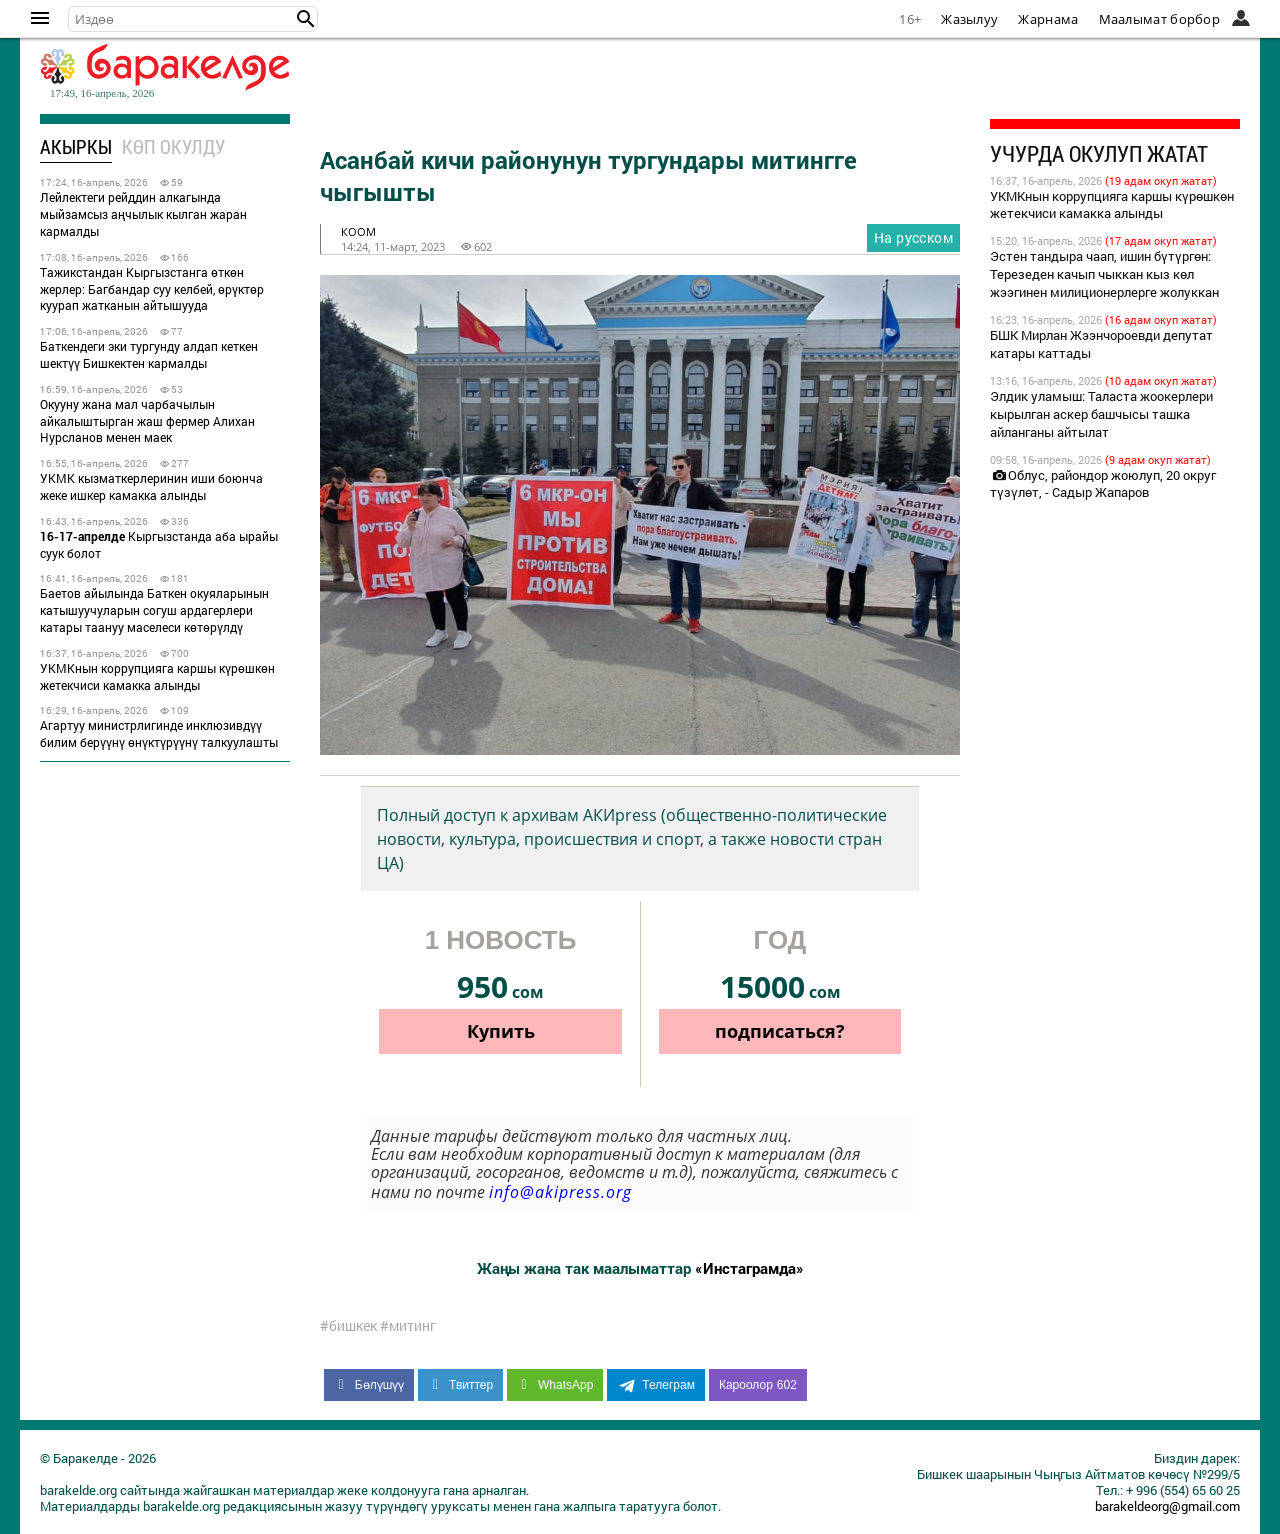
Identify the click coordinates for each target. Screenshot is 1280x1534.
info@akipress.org (560, 1192)
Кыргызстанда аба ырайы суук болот (159, 544)
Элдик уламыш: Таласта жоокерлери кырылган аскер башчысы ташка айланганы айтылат (1101, 414)
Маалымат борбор (1160, 19)
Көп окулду (173, 146)
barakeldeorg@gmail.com (1167, 1506)
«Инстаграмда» (749, 1268)
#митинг (408, 1326)
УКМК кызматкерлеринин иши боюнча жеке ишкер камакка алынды (151, 486)
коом (358, 231)
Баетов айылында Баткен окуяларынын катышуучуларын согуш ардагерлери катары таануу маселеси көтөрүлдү (154, 610)
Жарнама (1048, 19)
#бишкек (348, 1326)
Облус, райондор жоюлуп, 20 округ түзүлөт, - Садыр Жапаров (1103, 484)
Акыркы (76, 146)
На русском (913, 237)
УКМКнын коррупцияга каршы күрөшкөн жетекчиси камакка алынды (157, 676)
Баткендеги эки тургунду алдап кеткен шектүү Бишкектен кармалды (149, 354)
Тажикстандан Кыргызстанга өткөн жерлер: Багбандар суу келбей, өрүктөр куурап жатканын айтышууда (152, 289)
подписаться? (780, 1031)
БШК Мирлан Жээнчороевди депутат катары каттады (1101, 344)
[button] (306, 19)
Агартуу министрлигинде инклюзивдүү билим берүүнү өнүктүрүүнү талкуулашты (159, 733)
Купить (501, 1031)
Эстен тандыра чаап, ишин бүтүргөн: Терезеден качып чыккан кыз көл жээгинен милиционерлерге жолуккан (1104, 274)
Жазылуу (969, 19)
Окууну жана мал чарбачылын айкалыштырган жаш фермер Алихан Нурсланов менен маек (147, 421)
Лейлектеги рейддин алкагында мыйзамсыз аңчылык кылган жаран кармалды (143, 214)
